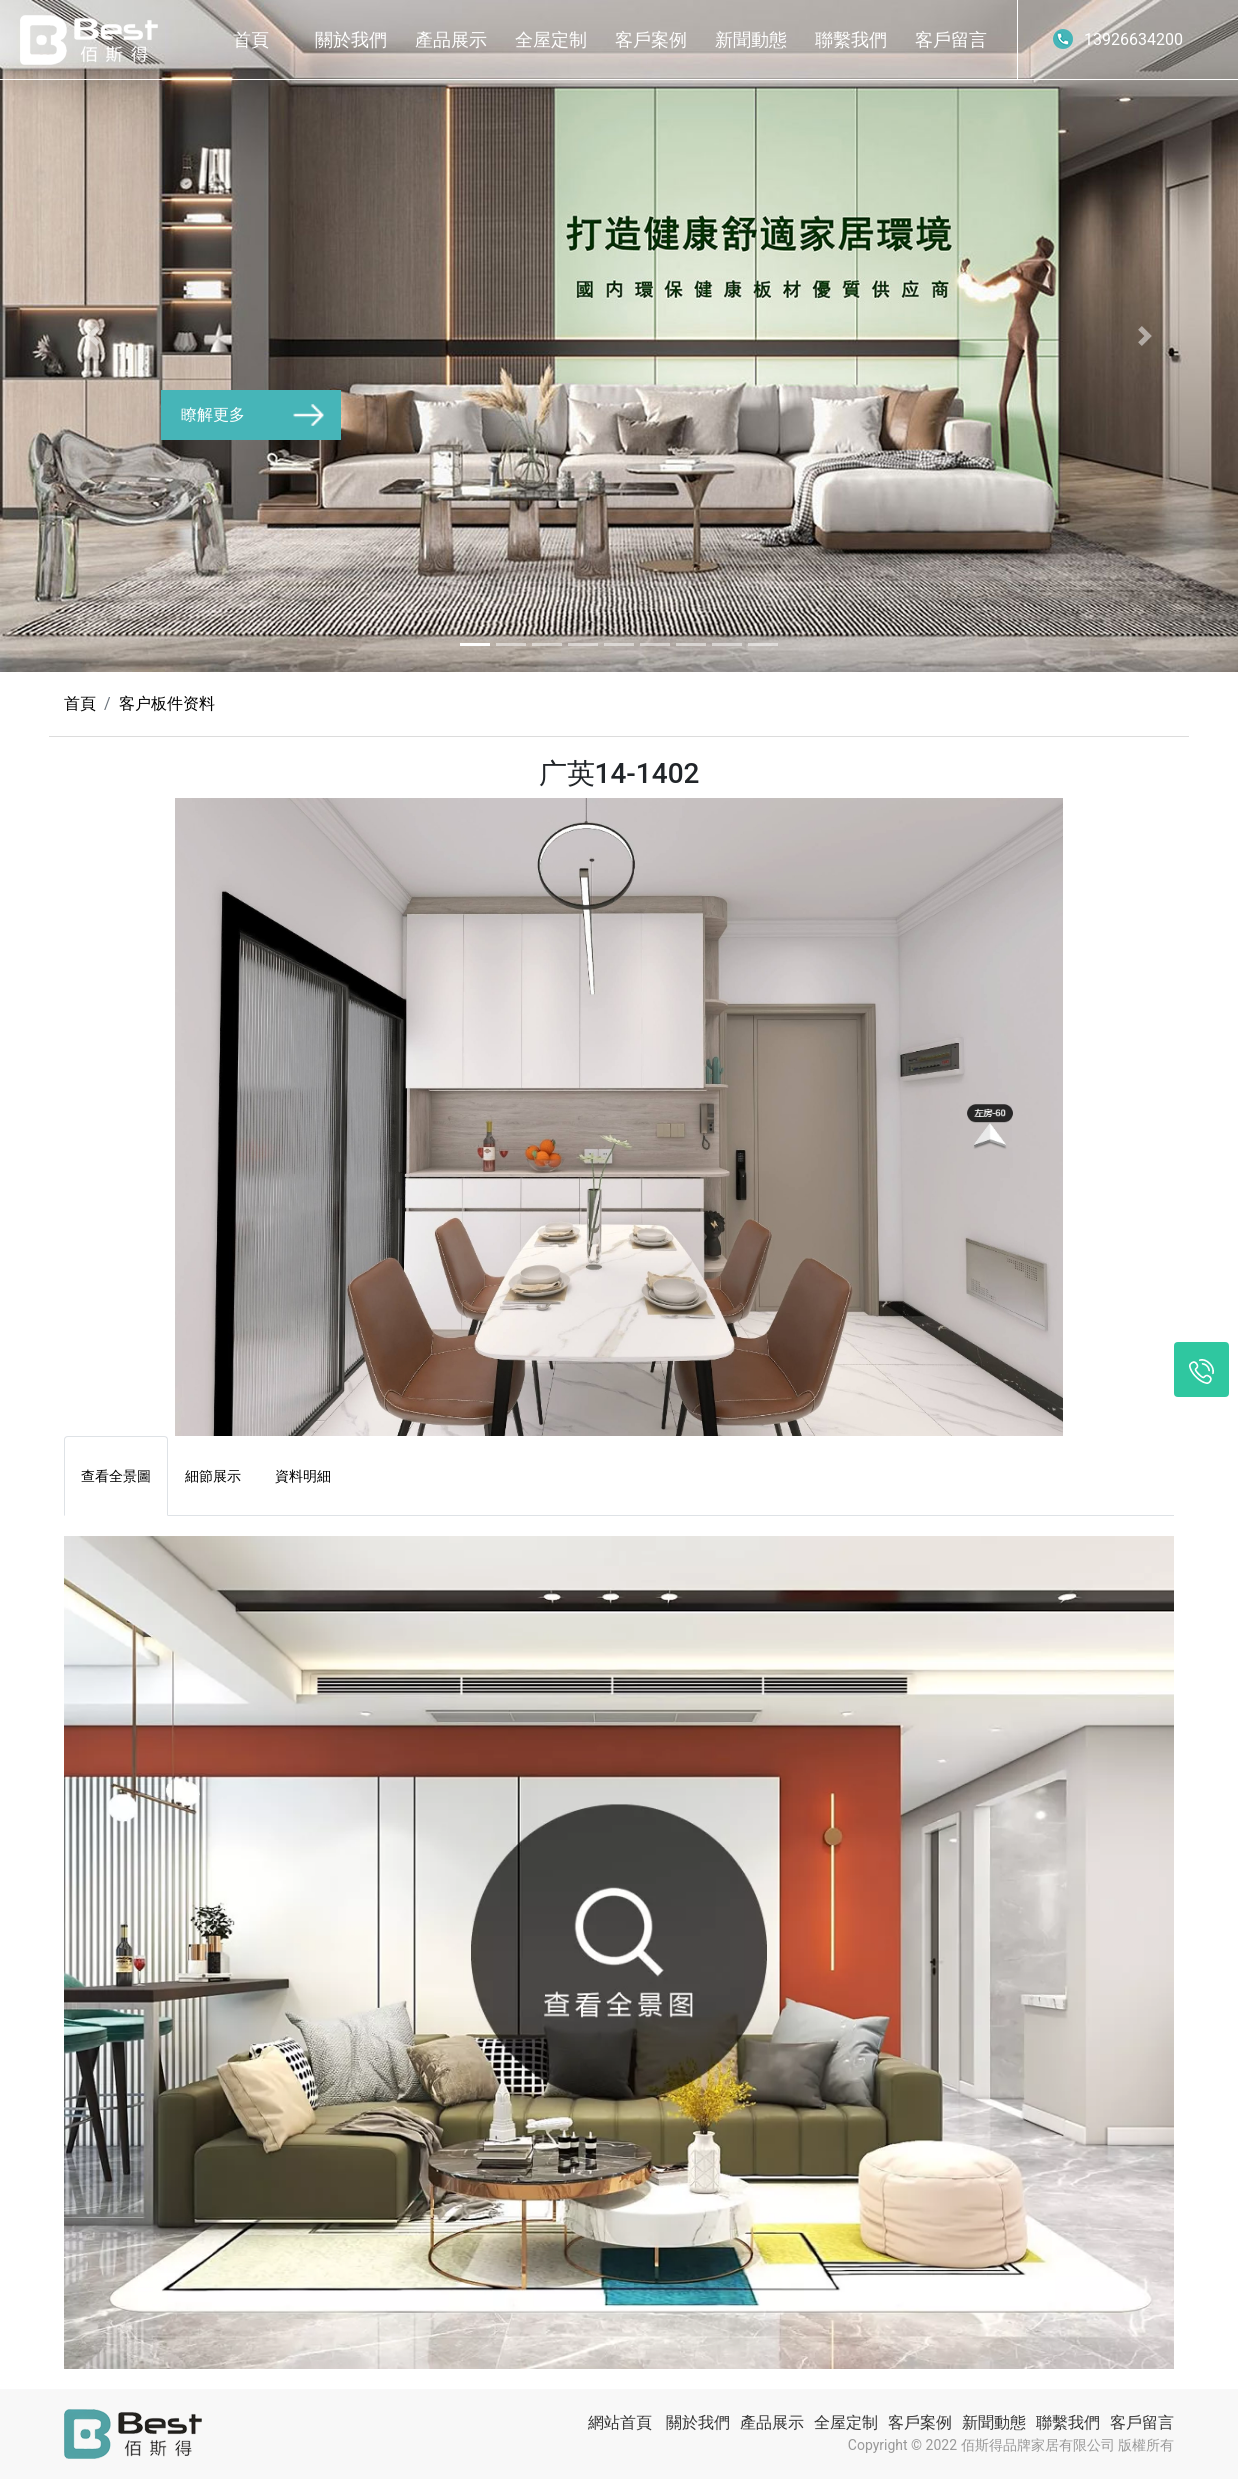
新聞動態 (751, 39)
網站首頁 (620, 2422)
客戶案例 (651, 39)
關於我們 (351, 39)
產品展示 (451, 39)
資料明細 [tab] (303, 1476)
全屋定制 (551, 39)
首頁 (251, 39)
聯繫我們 (851, 39)
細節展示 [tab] (213, 1476)
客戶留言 (951, 39)
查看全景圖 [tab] (116, 1476)
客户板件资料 (167, 703)
